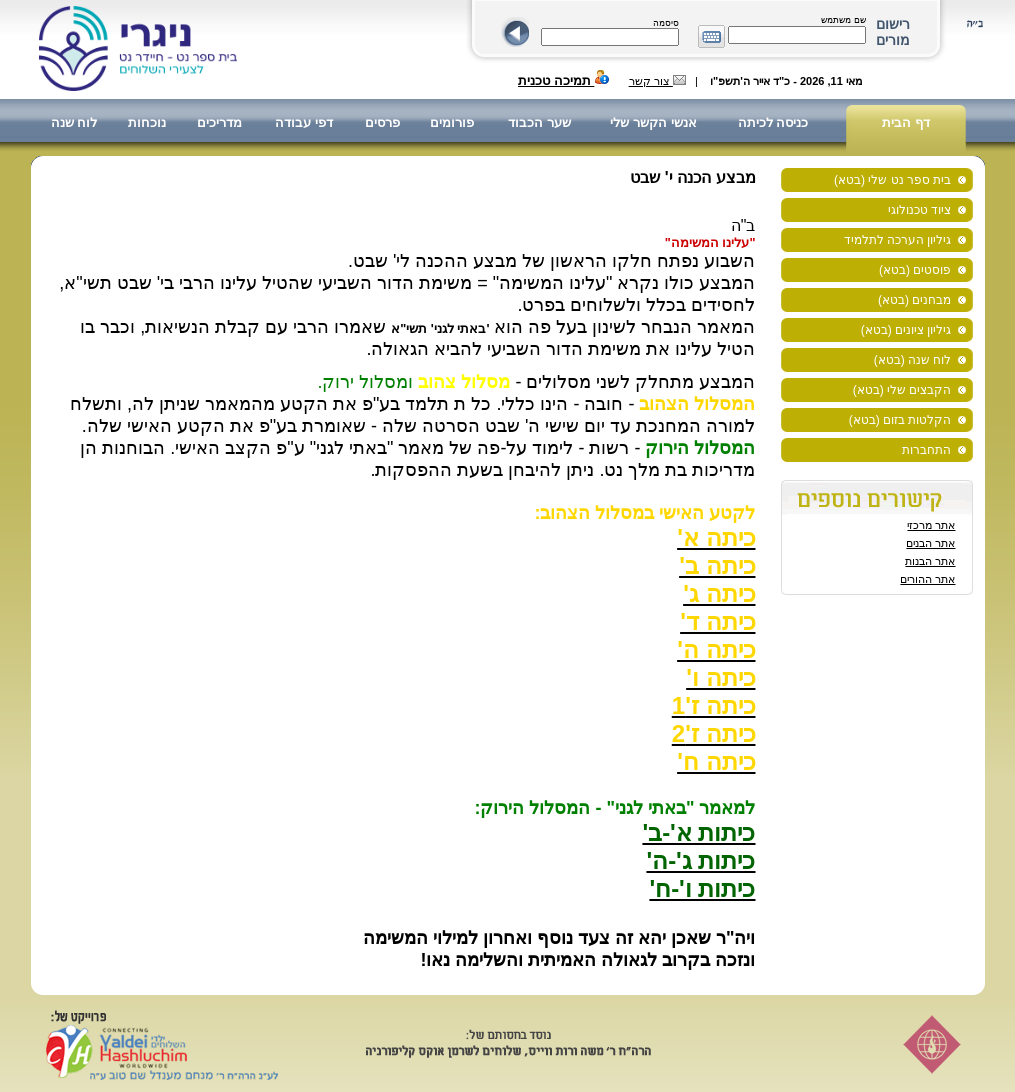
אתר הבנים (930, 543)
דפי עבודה (304, 122)
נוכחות (147, 122)
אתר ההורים (927, 579)
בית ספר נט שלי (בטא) (892, 180)
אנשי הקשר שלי (653, 122)
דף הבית (906, 122)
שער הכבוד (539, 122)
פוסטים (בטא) (915, 270)
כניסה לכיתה (773, 122)
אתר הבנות (930, 561)
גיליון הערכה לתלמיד (898, 240)
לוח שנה (74, 122)
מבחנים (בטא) (914, 300)
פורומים (452, 122)
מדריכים (219, 122)
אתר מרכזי (931, 525)
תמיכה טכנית (564, 80)
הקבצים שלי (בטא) (902, 390)
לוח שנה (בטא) (913, 360)
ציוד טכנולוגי (919, 210)
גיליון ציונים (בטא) (906, 330)
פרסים (382, 122)
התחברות (926, 450)
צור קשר (657, 81)
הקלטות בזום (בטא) (900, 420)
